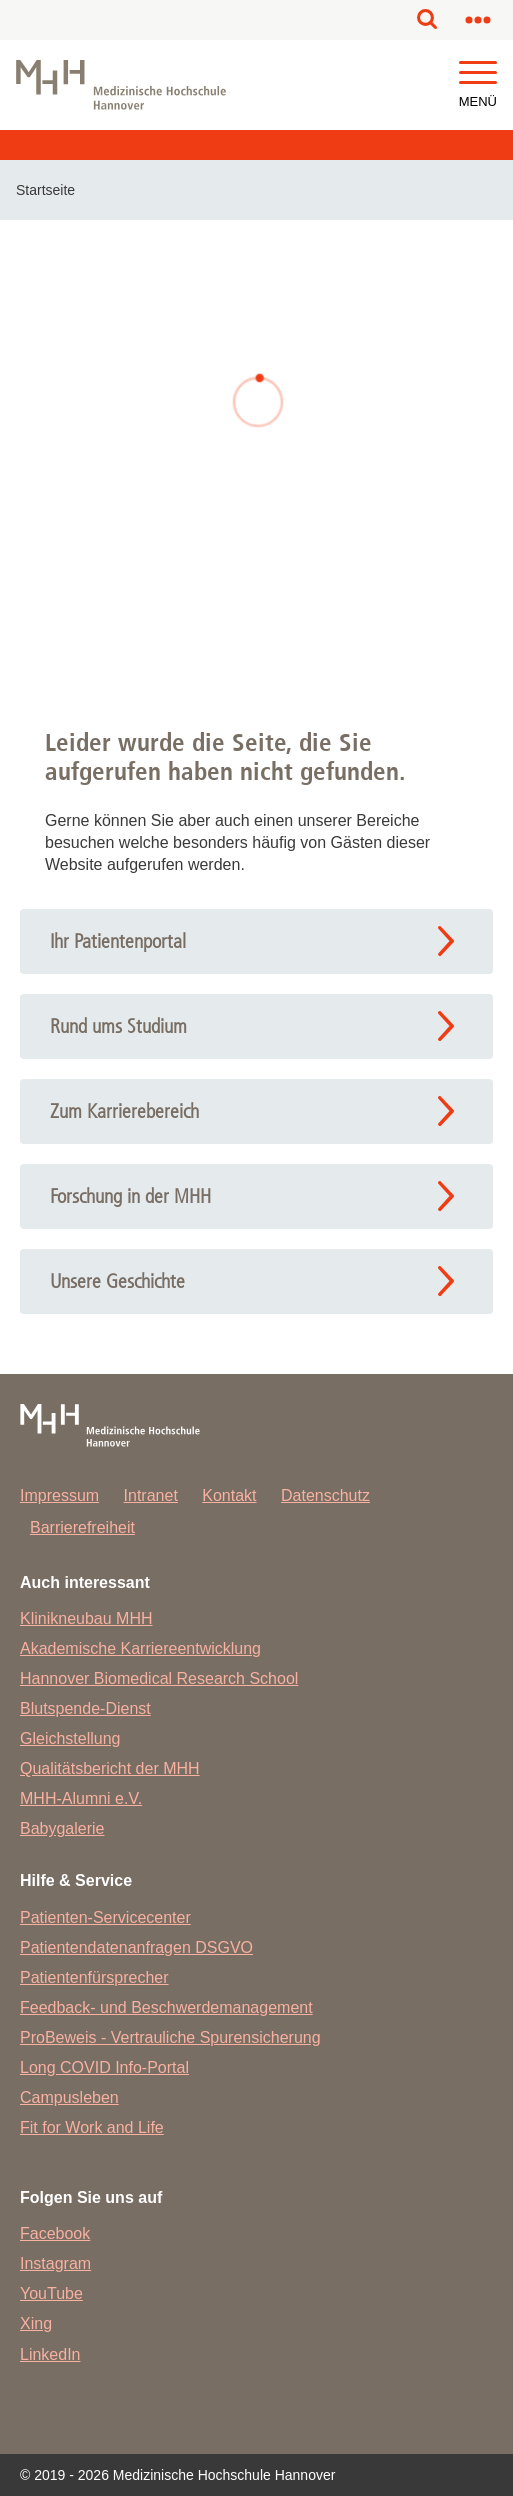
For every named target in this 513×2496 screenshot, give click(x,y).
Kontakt (229, 1495)
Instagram (55, 2263)
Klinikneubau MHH (86, 1618)
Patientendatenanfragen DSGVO (136, 1947)
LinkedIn (50, 2354)
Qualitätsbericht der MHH (110, 1768)
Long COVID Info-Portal (104, 2067)
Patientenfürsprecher (94, 1977)
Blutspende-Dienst (85, 1708)
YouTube (51, 2293)
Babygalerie (62, 1828)
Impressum (59, 1495)
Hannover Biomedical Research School (159, 1678)
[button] (478, 73)
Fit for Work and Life (92, 2127)
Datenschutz (325, 1495)
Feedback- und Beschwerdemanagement (166, 2007)
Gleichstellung (70, 1738)
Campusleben (69, 2097)
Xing (36, 2323)
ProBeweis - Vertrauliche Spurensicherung (170, 2037)
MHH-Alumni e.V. (81, 1798)
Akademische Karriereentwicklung (140, 1648)
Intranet (151, 1495)
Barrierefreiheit (82, 1527)
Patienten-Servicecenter (105, 1917)
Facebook (55, 2233)
